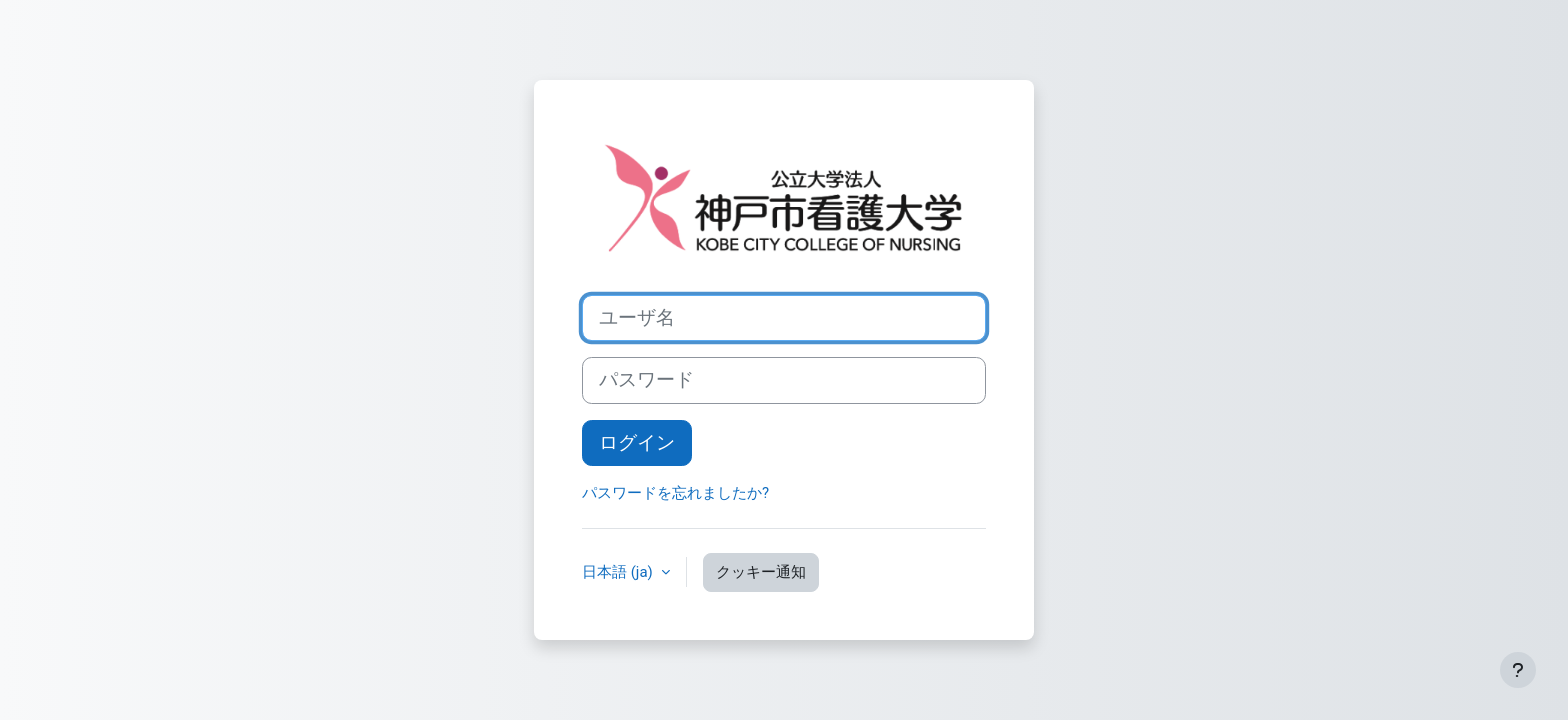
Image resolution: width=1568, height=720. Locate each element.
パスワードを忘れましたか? (675, 493)
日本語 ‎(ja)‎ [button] (619, 572)
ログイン (637, 443)
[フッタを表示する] (1518, 670)
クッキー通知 (761, 572)
